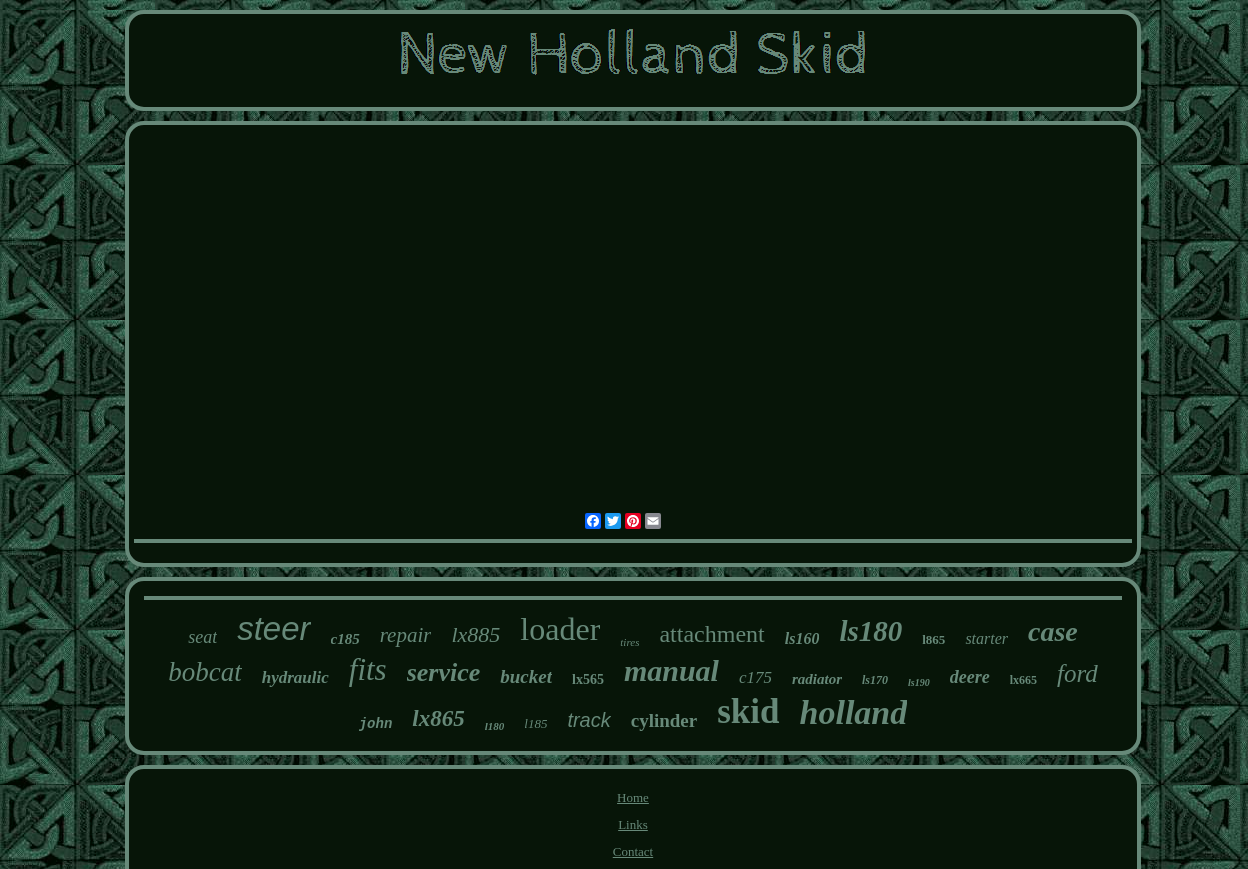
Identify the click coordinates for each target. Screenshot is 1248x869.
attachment (711, 634)
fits (368, 669)
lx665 (1023, 680)
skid (748, 711)
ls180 (870, 631)
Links (633, 824)
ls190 (919, 682)
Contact (633, 851)
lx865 (438, 718)
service (444, 672)
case (1053, 631)
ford (1077, 673)
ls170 (875, 680)
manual (671, 670)
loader (560, 629)
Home (633, 797)
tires (629, 642)
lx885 (475, 634)
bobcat (205, 672)
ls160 (802, 638)
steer (273, 628)
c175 (755, 677)
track (588, 720)
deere (970, 677)
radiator (817, 679)
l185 (535, 723)
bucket (526, 676)
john (376, 724)
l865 (933, 639)
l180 (495, 726)
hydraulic (295, 677)
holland (854, 712)
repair (406, 635)
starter (986, 638)
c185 (345, 639)
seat (202, 637)
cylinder (664, 720)
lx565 (588, 679)
